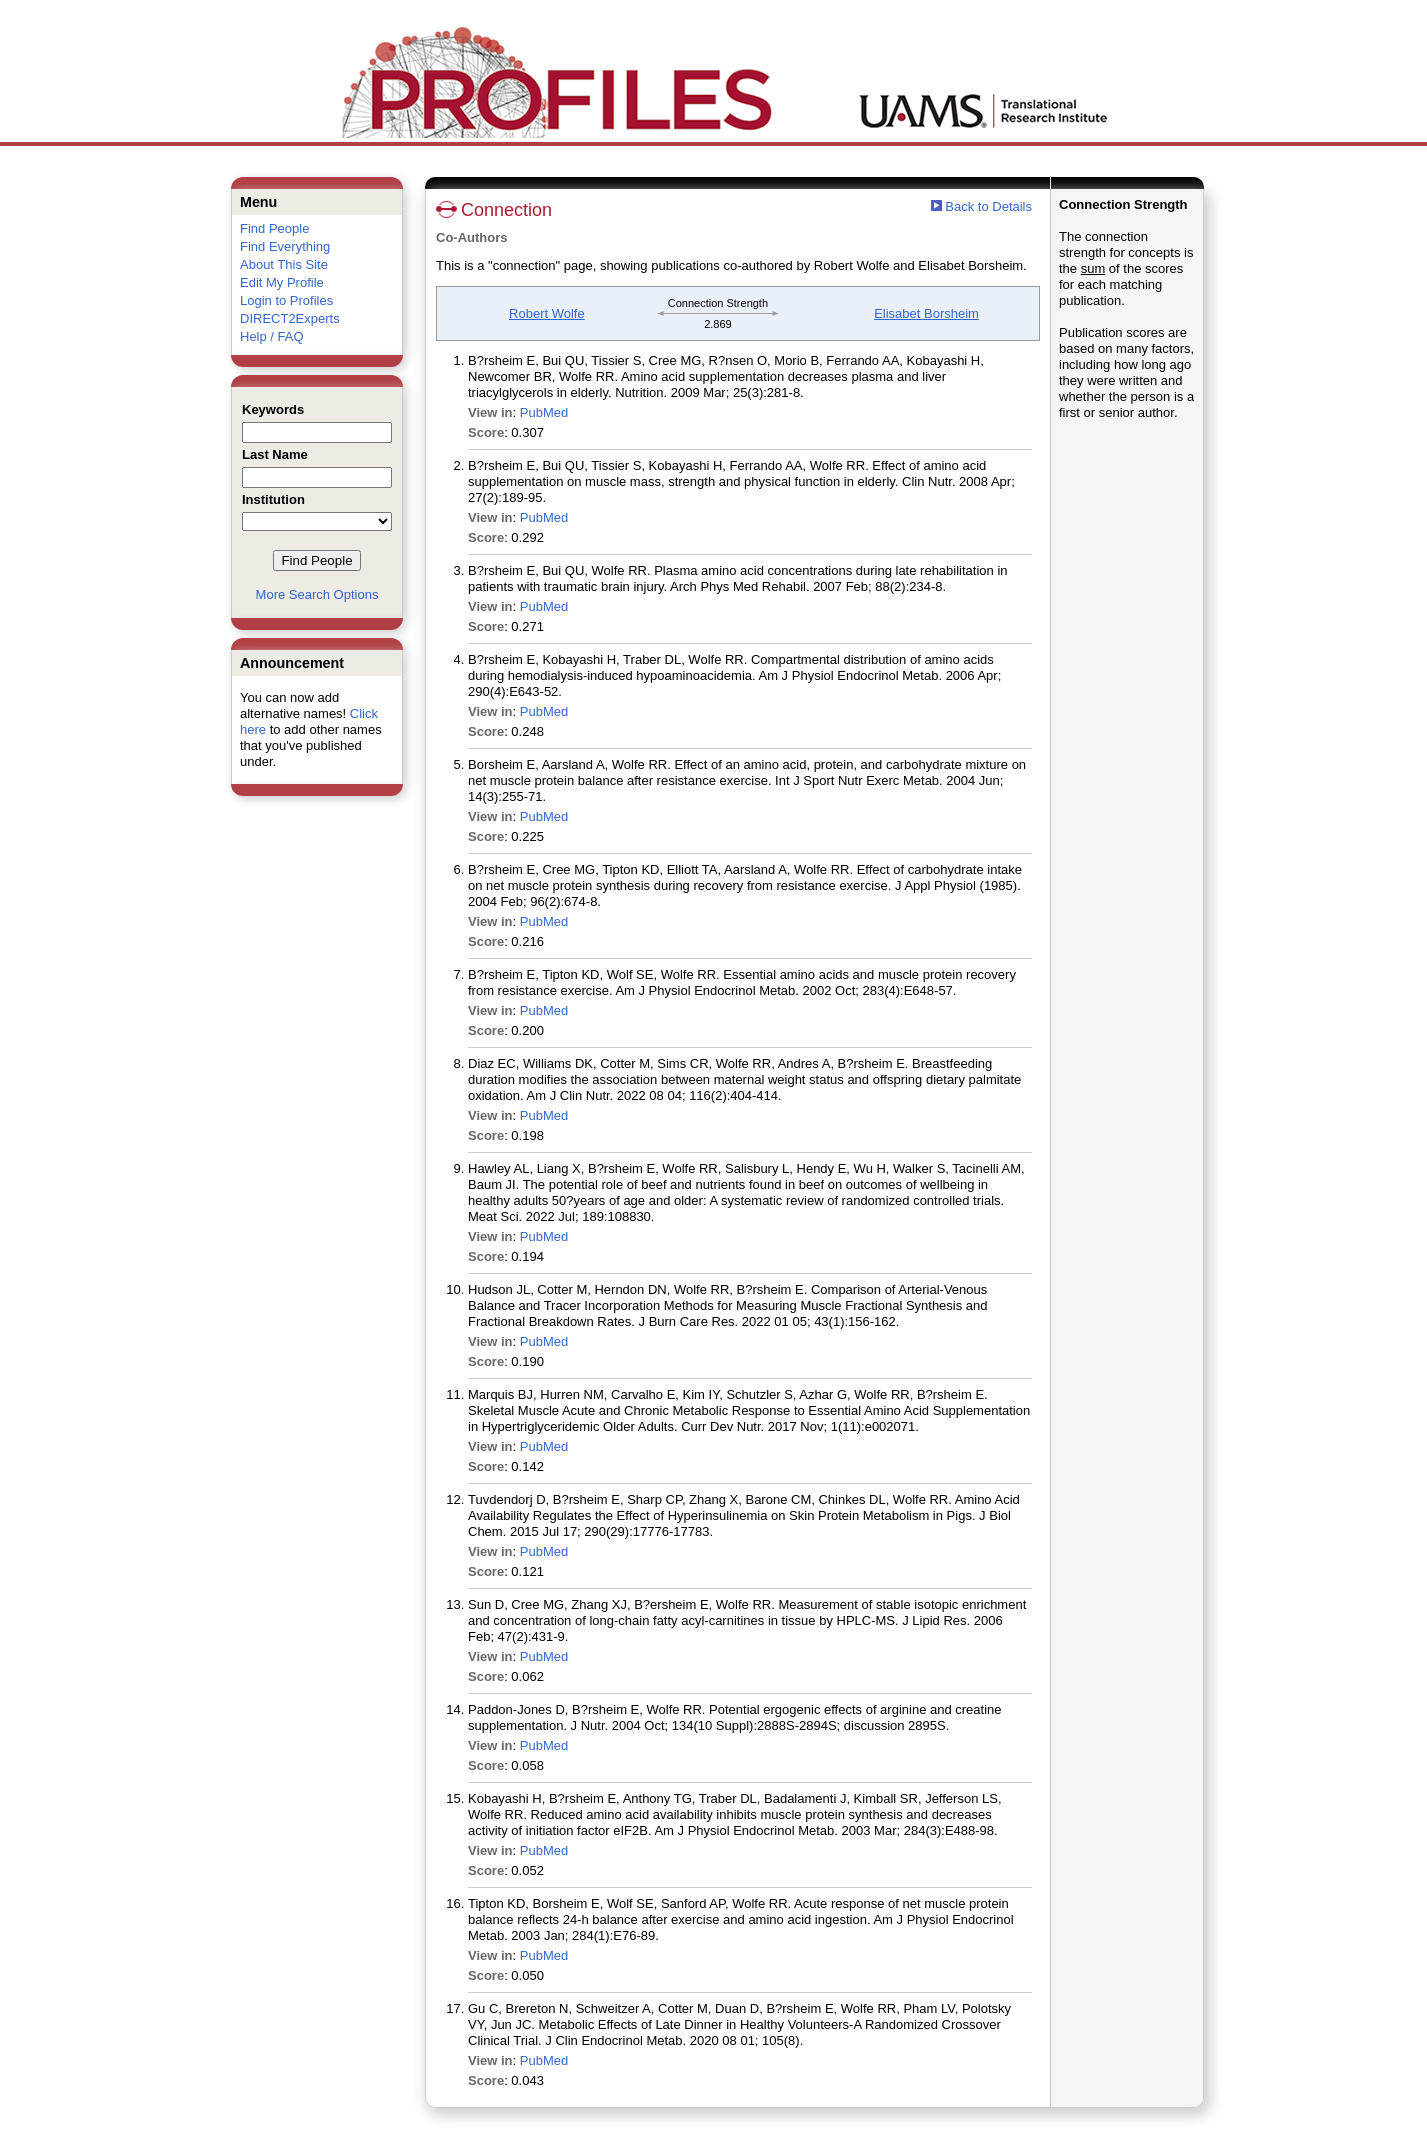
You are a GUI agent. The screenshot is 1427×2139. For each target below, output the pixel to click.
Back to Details (988, 206)
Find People (274, 228)
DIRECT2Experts (290, 318)
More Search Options (317, 594)
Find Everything (285, 246)
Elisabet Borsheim (926, 313)
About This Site (284, 264)
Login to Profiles (286, 300)
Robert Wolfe (547, 313)
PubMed (544, 412)
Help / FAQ (272, 336)
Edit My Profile (282, 282)
